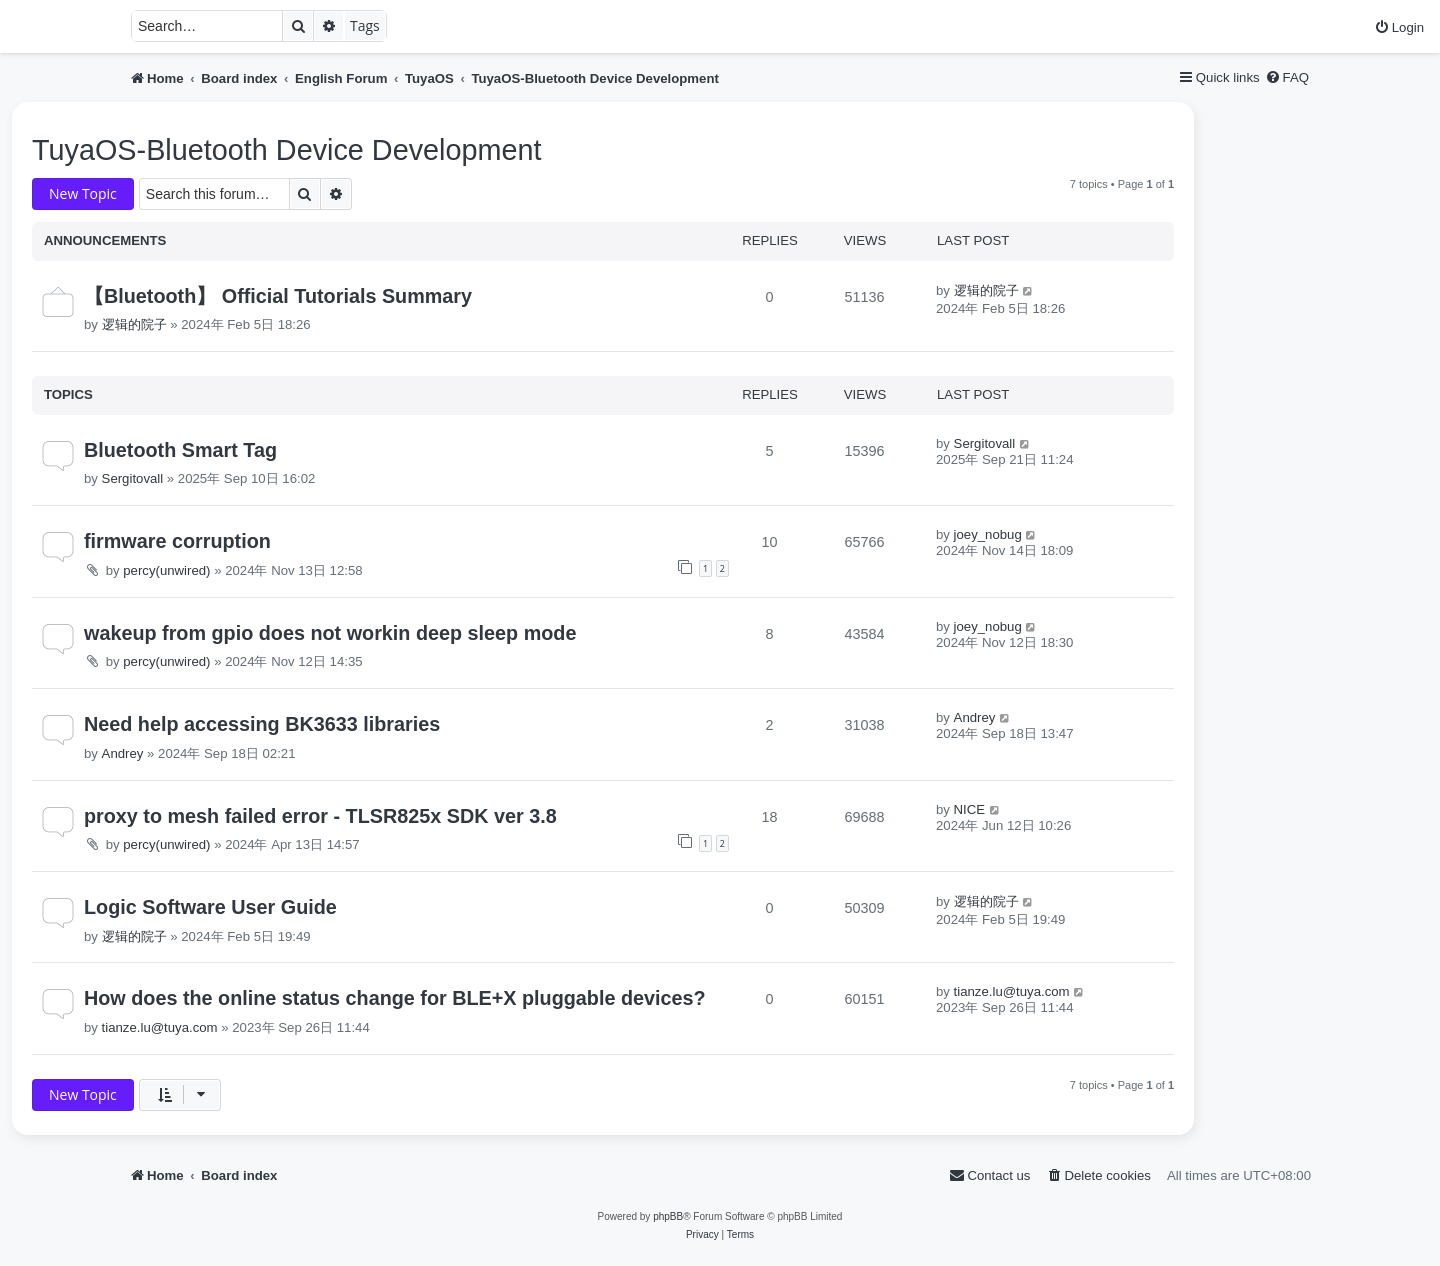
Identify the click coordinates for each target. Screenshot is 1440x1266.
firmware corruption (177, 541)
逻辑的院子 (134, 324)
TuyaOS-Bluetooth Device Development (287, 150)
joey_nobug (988, 534)
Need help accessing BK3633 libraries (262, 724)
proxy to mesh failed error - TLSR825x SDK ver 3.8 (320, 816)
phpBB (668, 1216)
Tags (365, 25)
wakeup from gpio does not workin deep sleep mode (330, 633)
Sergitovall (133, 478)
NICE (970, 809)
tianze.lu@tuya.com (160, 1027)
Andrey (123, 753)
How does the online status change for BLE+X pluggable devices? (395, 998)
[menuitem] (1399, 27)
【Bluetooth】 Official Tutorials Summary (278, 296)
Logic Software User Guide (210, 907)
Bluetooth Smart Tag (180, 450)
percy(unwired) (166, 570)
